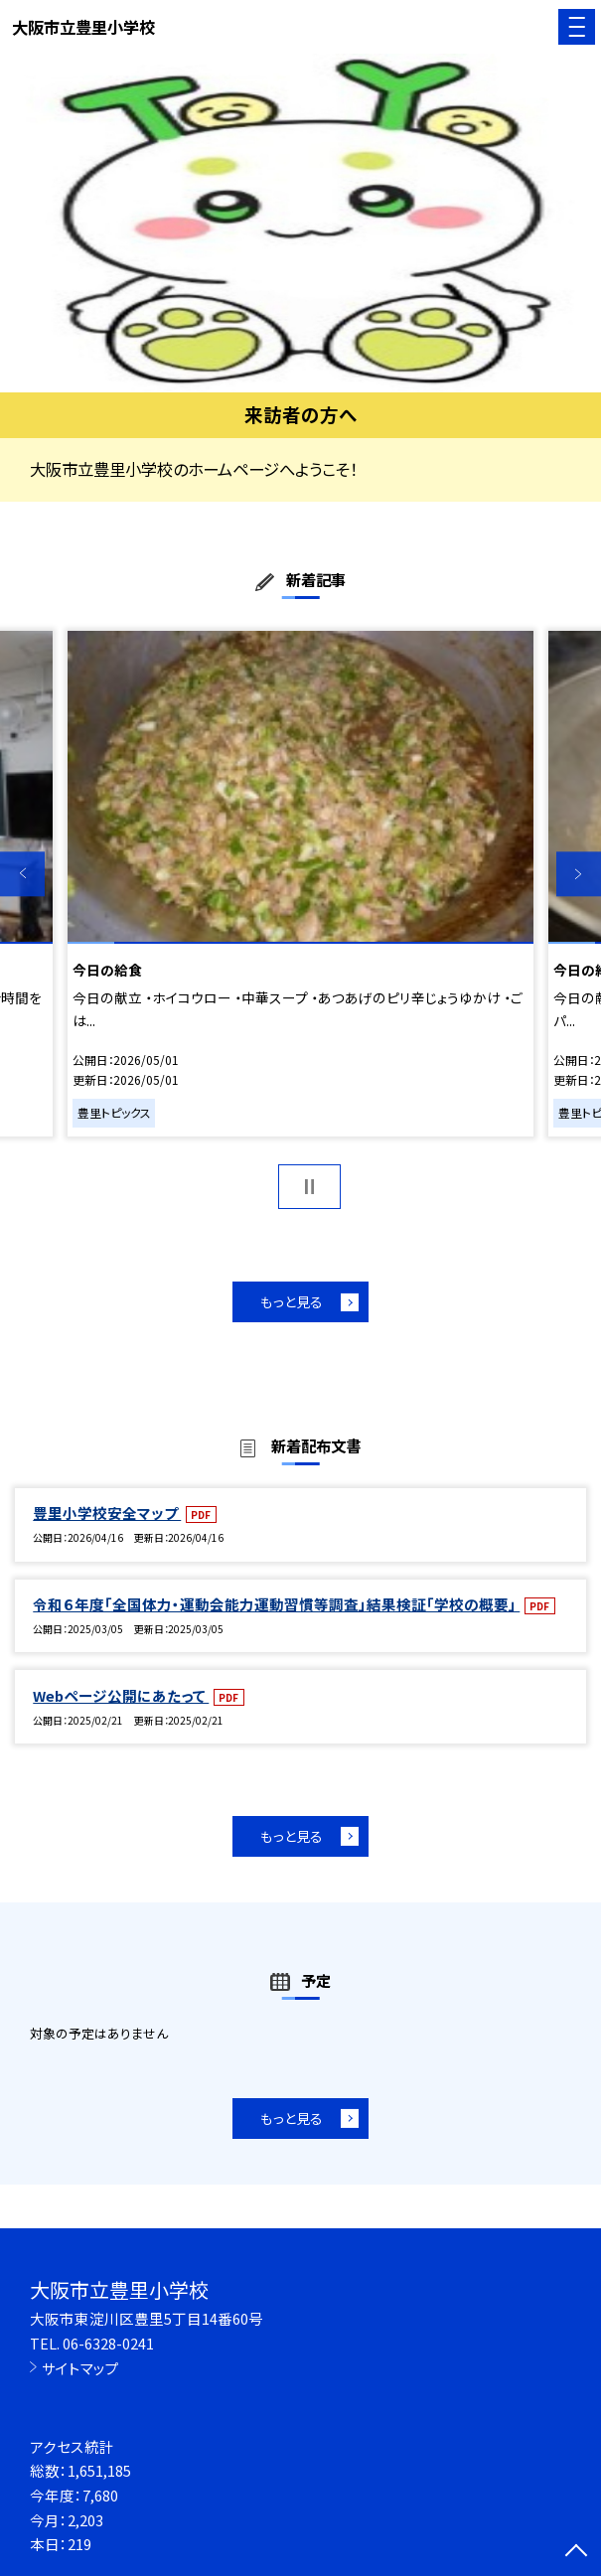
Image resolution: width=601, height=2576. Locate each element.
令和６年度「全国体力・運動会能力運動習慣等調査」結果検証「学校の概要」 (276, 1603)
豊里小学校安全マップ (107, 1512)
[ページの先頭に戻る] (576, 2552)
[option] (300, 222)
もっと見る (291, 1301)
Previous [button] (22, 873)
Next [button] (578, 873)
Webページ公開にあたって (121, 1695)
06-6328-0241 (108, 2343)
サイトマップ (80, 2367)
